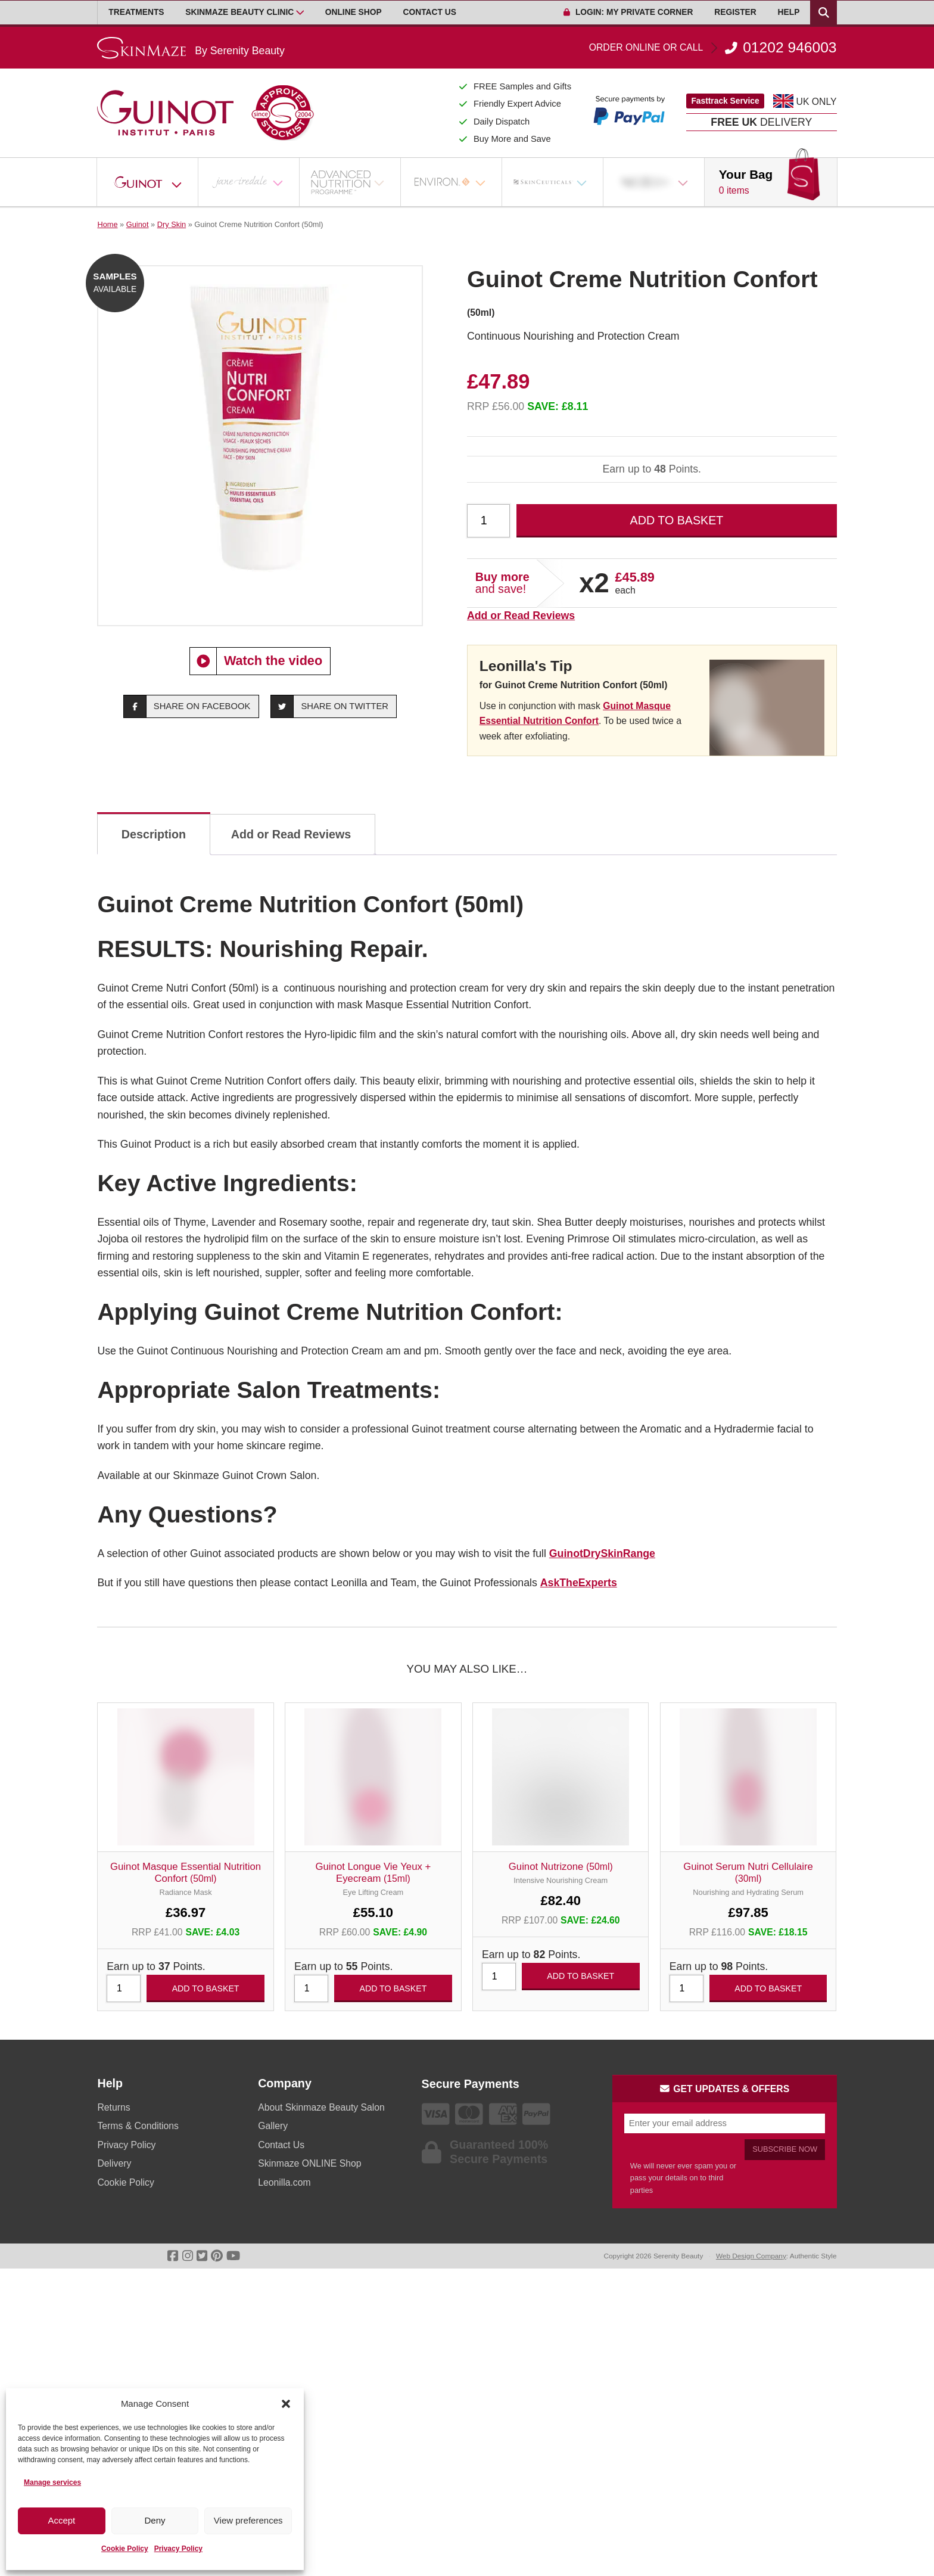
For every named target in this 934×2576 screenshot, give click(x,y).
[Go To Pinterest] (217, 2256)
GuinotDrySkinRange (602, 1553)
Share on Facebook (187, 706)
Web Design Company (751, 2256)
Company (285, 2083)
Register (735, 12)
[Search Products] (823, 12)
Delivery (114, 2163)
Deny (154, 2520)
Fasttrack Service (725, 101)
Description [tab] (154, 834)
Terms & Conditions (138, 2126)
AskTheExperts (578, 1583)
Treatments (136, 12)
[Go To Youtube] (233, 2256)
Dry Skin (171, 224)
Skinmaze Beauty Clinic (239, 12)
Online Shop (353, 12)
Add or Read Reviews (521, 616)
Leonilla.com (284, 2182)
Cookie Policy (124, 2548)
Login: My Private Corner (628, 12)
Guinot (137, 224)
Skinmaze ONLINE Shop (309, 2163)
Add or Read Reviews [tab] (291, 834)
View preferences (248, 2520)
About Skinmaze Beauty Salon (321, 2107)
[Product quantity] (488, 520)
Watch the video (256, 661)
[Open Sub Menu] (300, 12)
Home (107, 224)
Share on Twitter (329, 706)
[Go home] (190, 48)
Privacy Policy (178, 2548)
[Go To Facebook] (172, 2256)
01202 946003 (713, 47)
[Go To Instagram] (187, 2256)
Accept (61, 2520)
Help (789, 12)
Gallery (273, 2126)
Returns (113, 2107)
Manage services (52, 2482)
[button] (286, 2404)
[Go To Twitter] (202, 2256)
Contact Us (429, 12)
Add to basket (677, 520)
